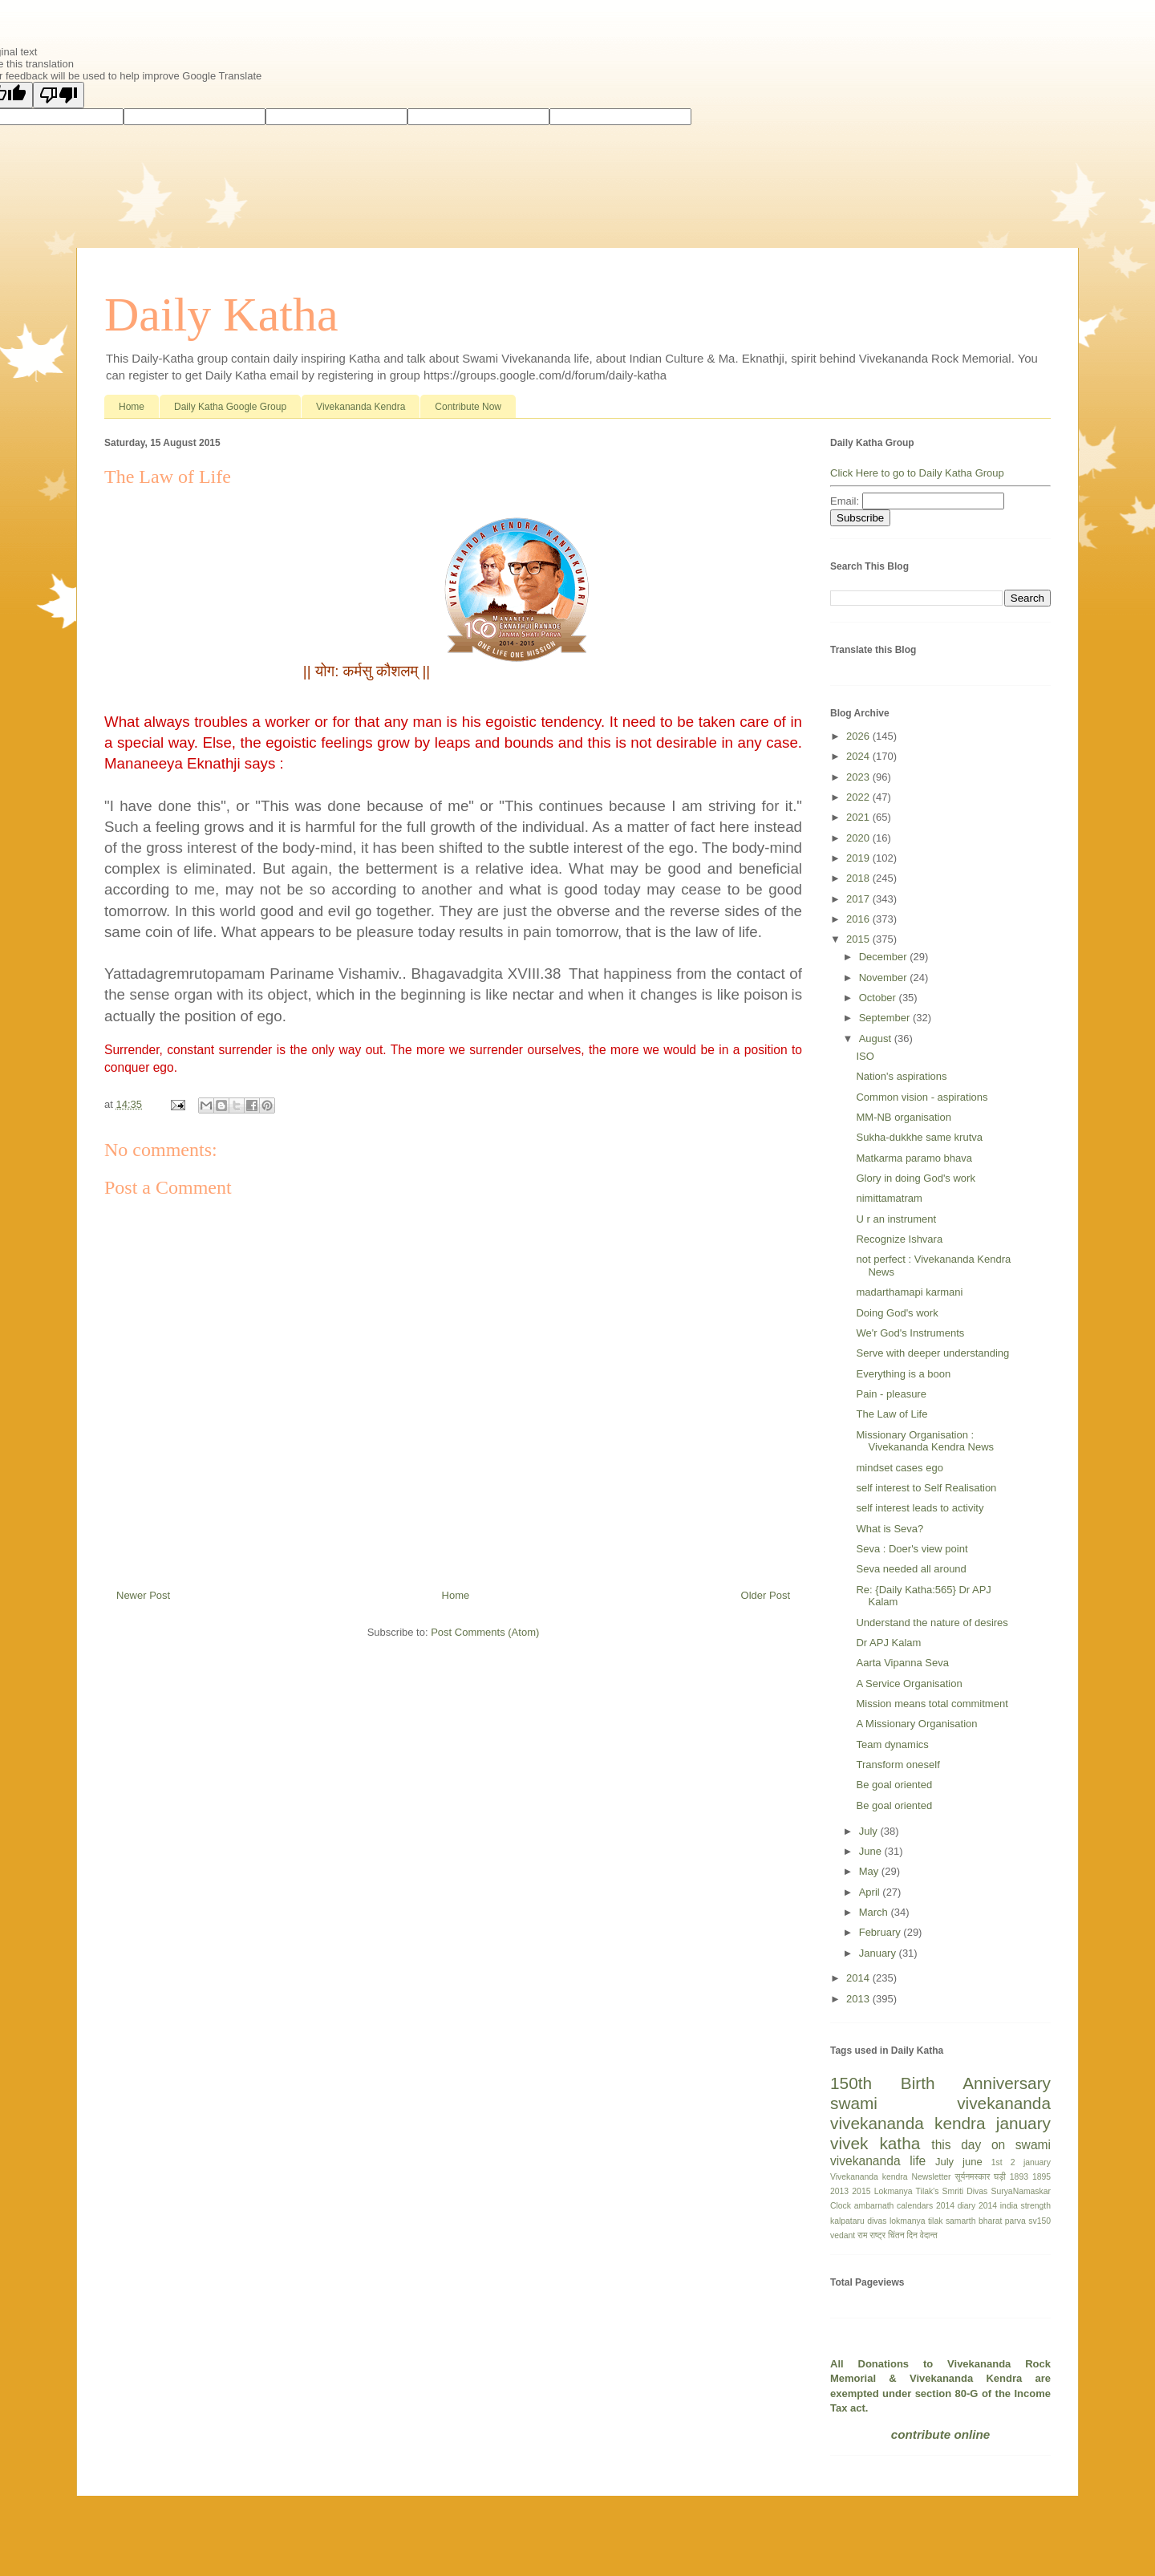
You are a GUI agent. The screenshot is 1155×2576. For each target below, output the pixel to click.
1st (997, 2162)
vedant (842, 2235)
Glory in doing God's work (915, 1178)
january (1023, 2123)
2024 (859, 756)
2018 (859, 878)
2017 (859, 899)
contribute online (940, 2434)
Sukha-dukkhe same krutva (919, 1137)
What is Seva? (889, 1529)
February (881, 1932)
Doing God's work (897, 1313)
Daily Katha (221, 314)
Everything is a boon (903, 1374)
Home (131, 406)
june (972, 2162)
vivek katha (875, 2143)
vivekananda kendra (908, 2123)
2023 (859, 777)
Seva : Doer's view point (911, 1549)
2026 (859, 736)
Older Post (765, 1595)
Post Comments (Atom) (485, 1632)
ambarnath (874, 2205)
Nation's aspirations (901, 1076)
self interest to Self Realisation (926, 1488)
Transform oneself (897, 1765)
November (884, 978)
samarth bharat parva (986, 2221)
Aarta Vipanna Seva (902, 1663)
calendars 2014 (925, 2205)
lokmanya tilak (916, 2221)
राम (862, 2235)
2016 (859, 919)
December (884, 957)
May (870, 1871)
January (879, 1953)
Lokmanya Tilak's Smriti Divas (931, 2191)
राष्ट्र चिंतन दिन (893, 2235)
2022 (859, 797)
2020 (859, 838)
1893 (1019, 2176)
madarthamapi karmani (909, 1292)
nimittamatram (889, 1198)
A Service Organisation (909, 1683)
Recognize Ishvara (899, 1239)
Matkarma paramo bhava (914, 1158)
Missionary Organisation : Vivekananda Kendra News (925, 1441)
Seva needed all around (911, 1569)
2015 (859, 939)
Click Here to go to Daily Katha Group (917, 473)
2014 (859, 1978)
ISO (864, 1056)
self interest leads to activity (919, 1508)
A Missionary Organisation (916, 1724)
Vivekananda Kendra (360, 406)
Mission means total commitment (931, 1704)
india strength (1025, 2205)
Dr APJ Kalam (888, 1643)
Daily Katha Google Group (230, 406)
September (886, 1018)
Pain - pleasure (891, 1394)
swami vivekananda (940, 2103)
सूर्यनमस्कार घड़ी (980, 2176)
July (870, 1831)
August (876, 1038)
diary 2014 (977, 2205)
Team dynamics (892, 1744)
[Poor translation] (58, 95)
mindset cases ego (899, 1468)
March (875, 1912)
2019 (859, 858)
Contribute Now (468, 406)
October (879, 998)
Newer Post (143, 1595)
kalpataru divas (858, 2221)
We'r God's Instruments (910, 1333)
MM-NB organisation (903, 1117)
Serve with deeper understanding (932, 1353)
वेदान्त (929, 2235)
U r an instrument (896, 1219)
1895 (1041, 2176)
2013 (859, 1999)
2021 (859, 817)
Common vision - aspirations (921, 1097)
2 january (1031, 2162)
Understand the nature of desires (931, 1623)
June (872, 1851)
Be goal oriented (894, 1785)
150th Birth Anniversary (940, 2083)
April (871, 1892)
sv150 (1039, 2221)
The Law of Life (891, 1414)
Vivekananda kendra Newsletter (890, 2176)
